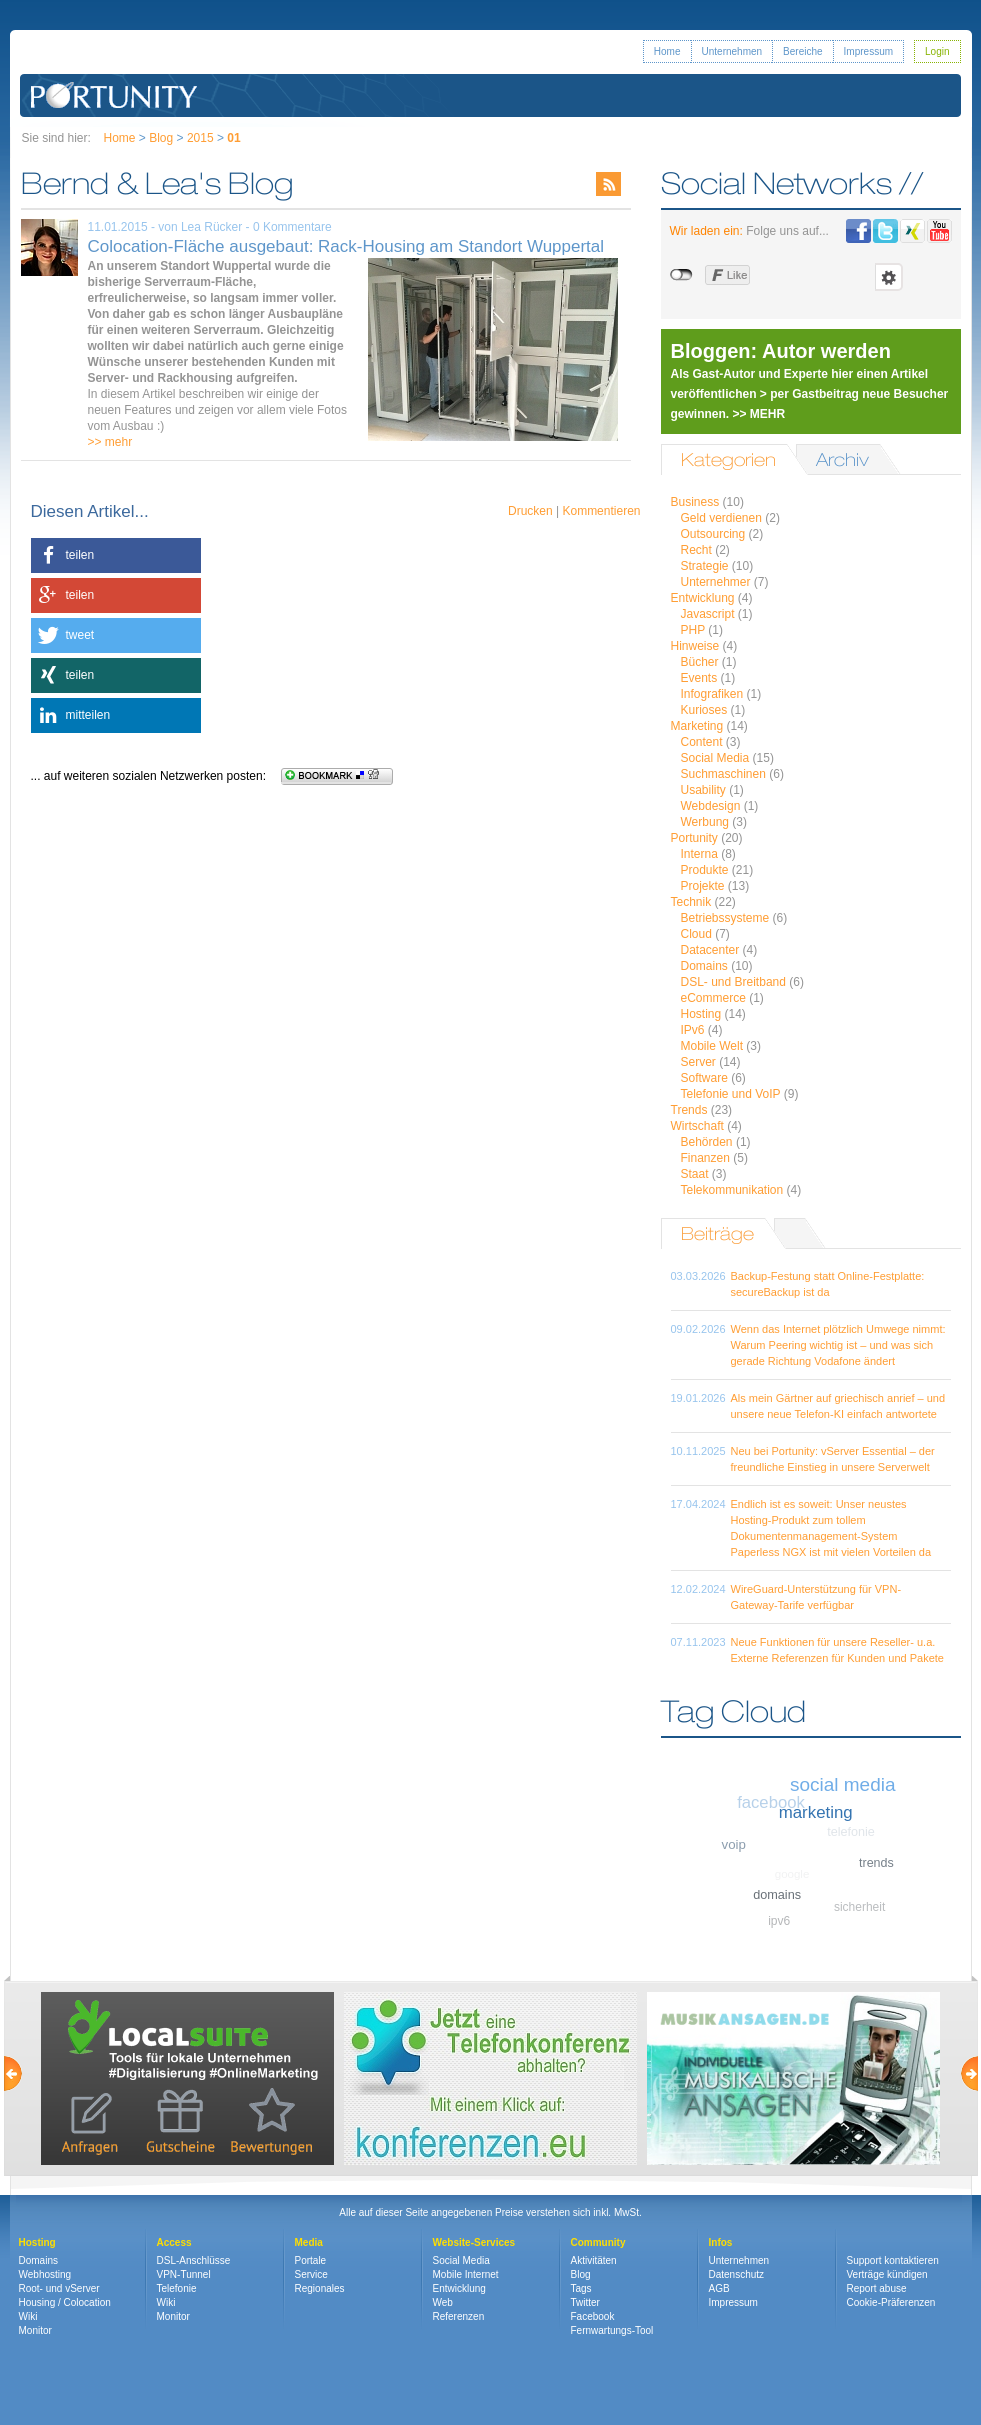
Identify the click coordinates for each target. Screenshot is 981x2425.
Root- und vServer (59, 2288)
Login (937, 51)
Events (699, 678)
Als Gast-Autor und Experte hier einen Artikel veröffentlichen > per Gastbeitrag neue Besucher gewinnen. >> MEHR (810, 394)
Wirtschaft (697, 1126)
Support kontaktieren (893, 2260)
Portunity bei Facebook (858, 231)
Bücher (700, 662)
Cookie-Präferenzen (891, 2302)
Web (443, 2302)
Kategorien (728, 459)
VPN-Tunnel (184, 2274)
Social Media (715, 758)
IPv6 (693, 1030)
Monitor (35, 2330)
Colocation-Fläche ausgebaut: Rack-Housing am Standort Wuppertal (346, 246)
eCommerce (713, 998)
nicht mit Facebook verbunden (682, 275)
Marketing (697, 726)
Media (309, 2242)
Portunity (694, 838)
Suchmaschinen (723, 774)
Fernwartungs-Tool (612, 2330)
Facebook (593, 2316)
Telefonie (177, 2288)
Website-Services (474, 2242)
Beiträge (717, 1233)
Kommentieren (601, 511)
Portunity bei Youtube (939, 231)
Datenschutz (737, 2274)
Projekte (703, 886)
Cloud (696, 934)
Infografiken (712, 694)
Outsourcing (713, 534)
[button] (116, 555)
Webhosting (45, 2274)
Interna (699, 854)
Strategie (705, 566)
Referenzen (459, 2316)
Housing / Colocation (65, 2302)
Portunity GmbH (114, 95)
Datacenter (710, 950)
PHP (693, 630)
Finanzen (705, 1158)
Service (311, 2274)
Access (174, 2242)
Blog (161, 138)
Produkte (705, 870)
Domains (704, 966)
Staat (695, 1174)
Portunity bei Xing (912, 231)
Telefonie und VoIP (731, 1094)
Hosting (701, 1014)
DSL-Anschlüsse (194, 2260)
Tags (581, 2288)
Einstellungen (889, 277)
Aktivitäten (594, 2260)
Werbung (705, 822)
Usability (703, 790)
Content (702, 742)
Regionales (320, 2288)
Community (598, 2242)
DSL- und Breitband (733, 982)
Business (695, 502)
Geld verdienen (721, 518)
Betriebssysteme (725, 918)
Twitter (585, 2302)
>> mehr (110, 442)
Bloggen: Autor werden (781, 351)
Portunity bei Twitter (885, 231)
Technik (691, 902)
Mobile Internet (466, 2274)
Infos (721, 2242)
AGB (719, 2288)
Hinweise (695, 646)
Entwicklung (703, 598)
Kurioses (704, 710)
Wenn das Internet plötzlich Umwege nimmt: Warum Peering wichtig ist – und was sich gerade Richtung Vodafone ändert (838, 1345)
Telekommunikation (732, 1190)
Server (698, 1062)
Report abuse (877, 2288)
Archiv (842, 459)
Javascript (708, 614)
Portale (311, 2260)
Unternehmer (716, 582)
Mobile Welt (712, 1046)
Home (667, 51)
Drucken (530, 511)
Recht (696, 550)
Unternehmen (732, 51)
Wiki (28, 2316)
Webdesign (711, 806)
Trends (689, 1110)
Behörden (707, 1142)
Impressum (868, 51)
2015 (200, 138)
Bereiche (802, 51)
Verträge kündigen (887, 2274)
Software (704, 1078)
